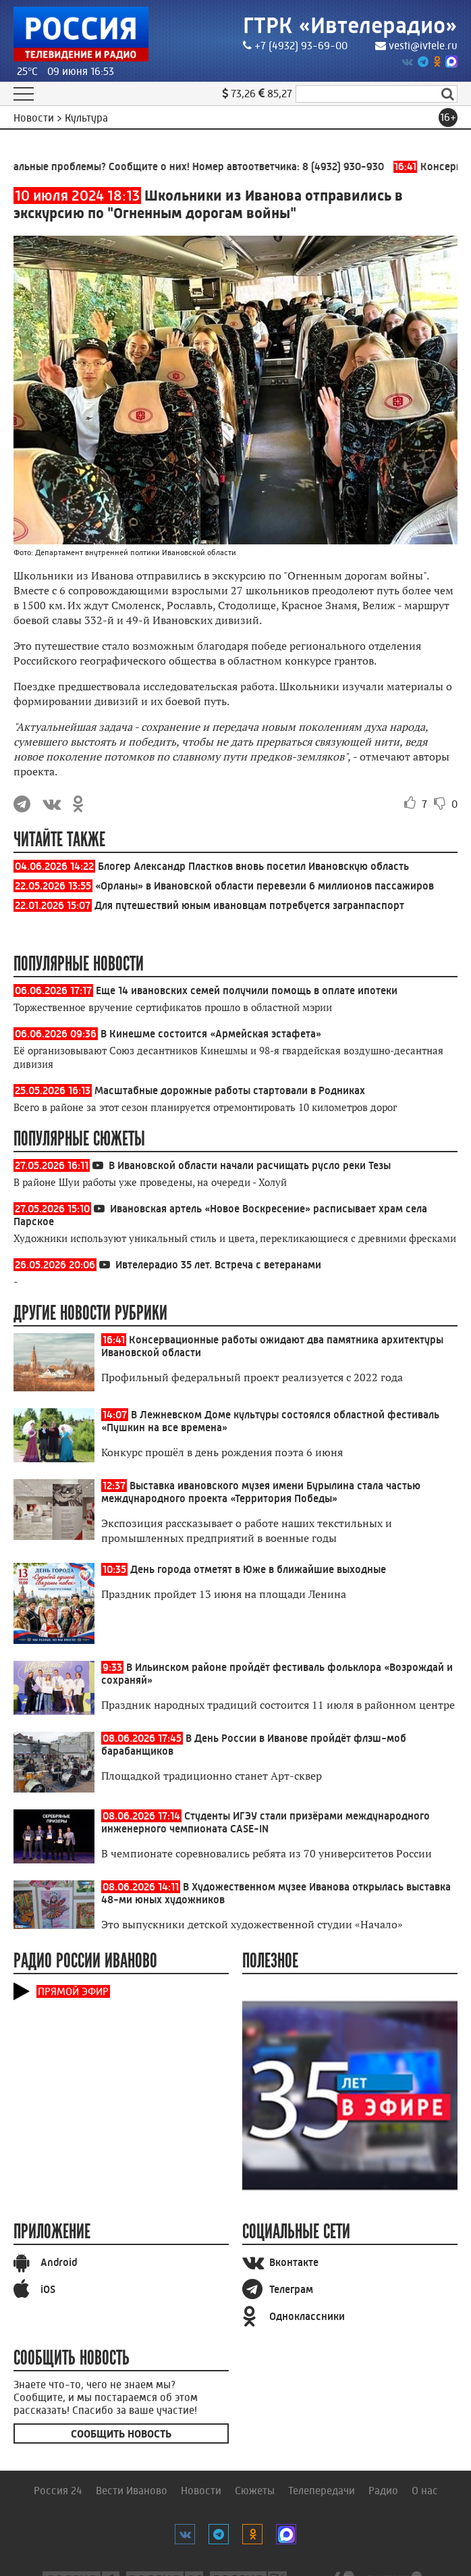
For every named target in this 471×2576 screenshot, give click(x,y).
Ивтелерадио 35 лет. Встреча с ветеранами (218, 1264)
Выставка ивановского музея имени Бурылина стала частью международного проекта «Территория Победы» (260, 1492)
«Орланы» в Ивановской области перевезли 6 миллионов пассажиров (264, 885)
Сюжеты (255, 2490)
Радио (383, 2490)
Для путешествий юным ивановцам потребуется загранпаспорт (249, 905)
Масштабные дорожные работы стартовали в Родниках (229, 1090)
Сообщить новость (121, 2433)
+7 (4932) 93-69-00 (292, 45)
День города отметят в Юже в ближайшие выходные (258, 1569)
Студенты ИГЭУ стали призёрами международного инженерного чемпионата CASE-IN (265, 1822)
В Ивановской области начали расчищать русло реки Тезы (250, 1165)
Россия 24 (58, 2490)
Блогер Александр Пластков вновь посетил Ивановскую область (253, 866)
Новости (201, 2490)
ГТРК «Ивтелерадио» (349, 25)
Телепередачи (321, 2490)
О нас (425, 2490)
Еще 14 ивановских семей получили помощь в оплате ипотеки (246, 990)
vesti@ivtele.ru (416, 45)
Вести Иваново (131, 2490)
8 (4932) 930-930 (350, 166)
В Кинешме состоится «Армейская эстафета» (211, 1033)
